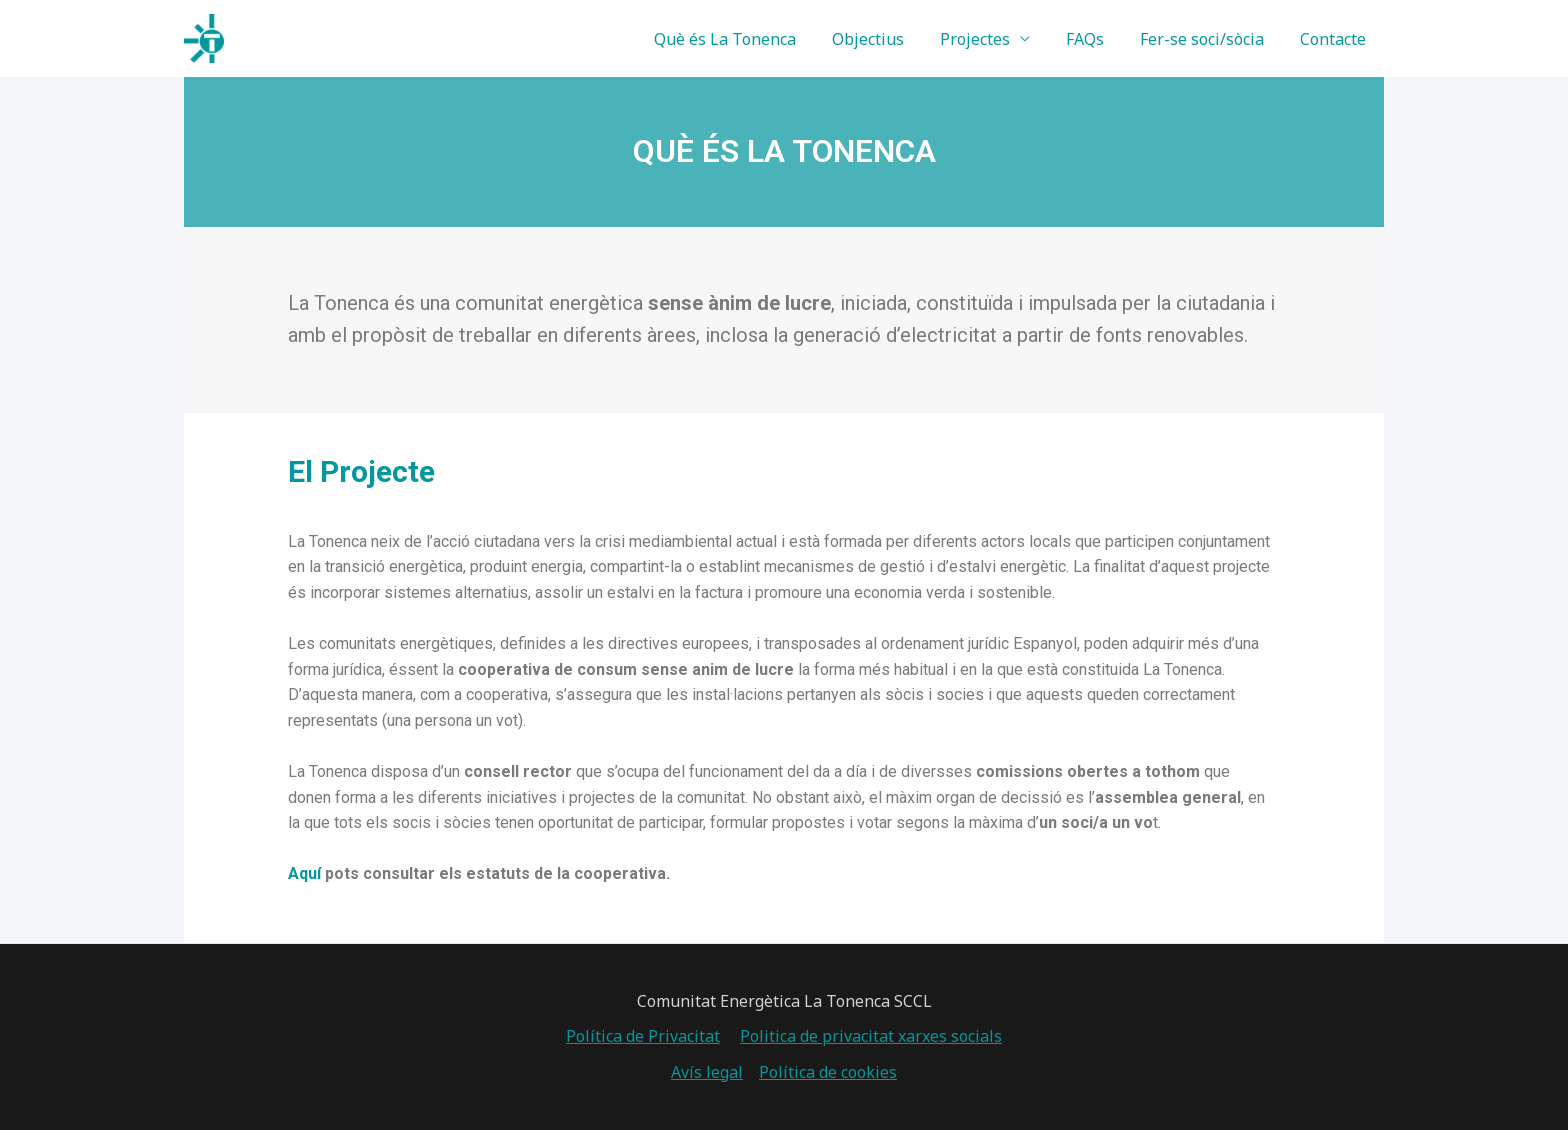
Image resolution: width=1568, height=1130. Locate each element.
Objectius (886, 39)
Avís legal (707, 1072)
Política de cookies (828, 1072)
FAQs (1095, 39)
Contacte (1335, 39)
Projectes (989, 39)
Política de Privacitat (643, 1036)
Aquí (304, 873)
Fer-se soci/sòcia (1208, 39)
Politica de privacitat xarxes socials (871, 1036)
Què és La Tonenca (747, 39)
